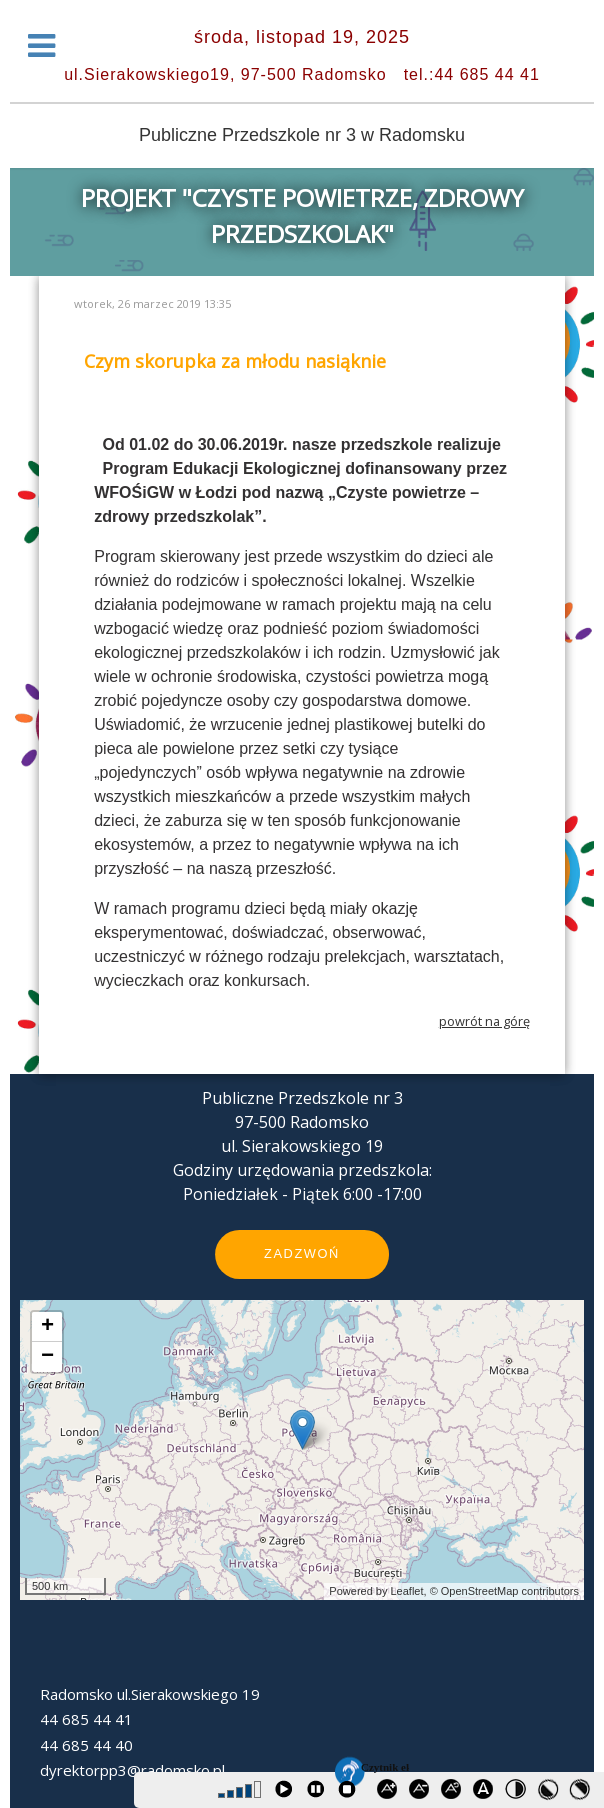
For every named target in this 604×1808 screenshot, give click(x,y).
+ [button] (47, 1327)
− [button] (47, 1357)
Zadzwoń (302, 1253)
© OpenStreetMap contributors (504, 1591)
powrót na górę (484, 1021)
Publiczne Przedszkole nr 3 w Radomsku (302, 135)
